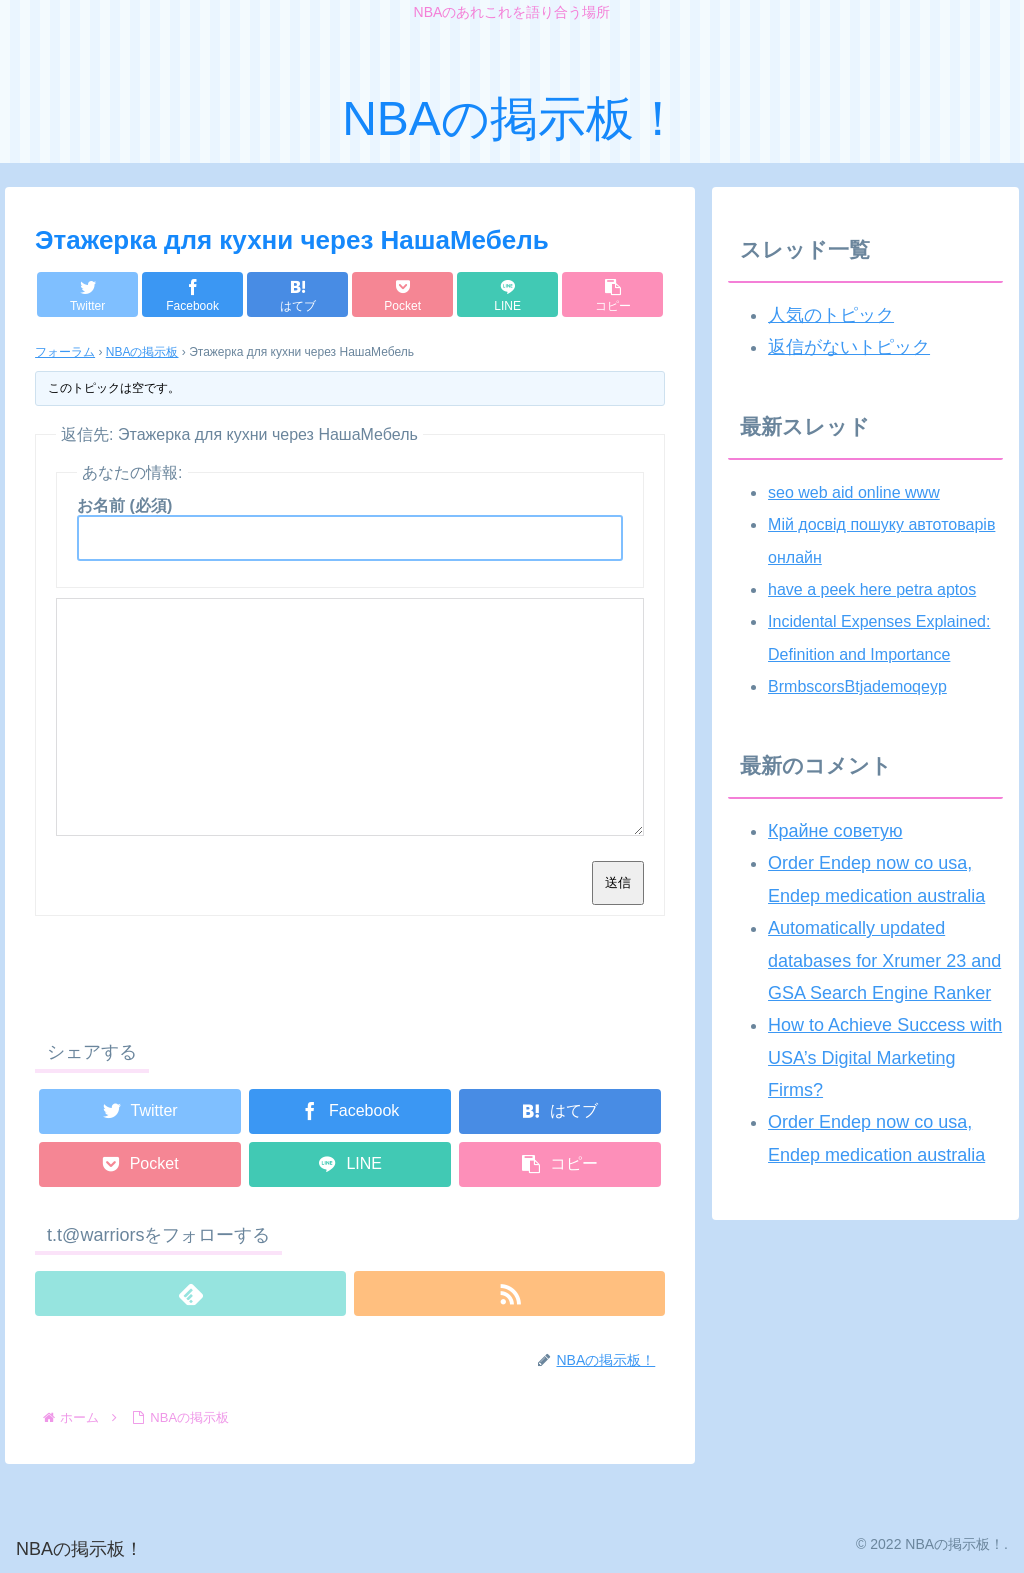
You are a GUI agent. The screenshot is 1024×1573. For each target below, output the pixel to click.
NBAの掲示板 (142, 352)
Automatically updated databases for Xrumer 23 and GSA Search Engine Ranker (884, 960)
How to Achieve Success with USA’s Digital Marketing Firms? (885, 1057)
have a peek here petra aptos (872, 589)
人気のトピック (831, 315)
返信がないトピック (849, 347)
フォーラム (65, 352)
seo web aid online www (854, 492)
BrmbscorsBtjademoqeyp (857, 686)
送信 (618, 882)
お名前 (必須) (124, 505)
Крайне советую (835, 831)
